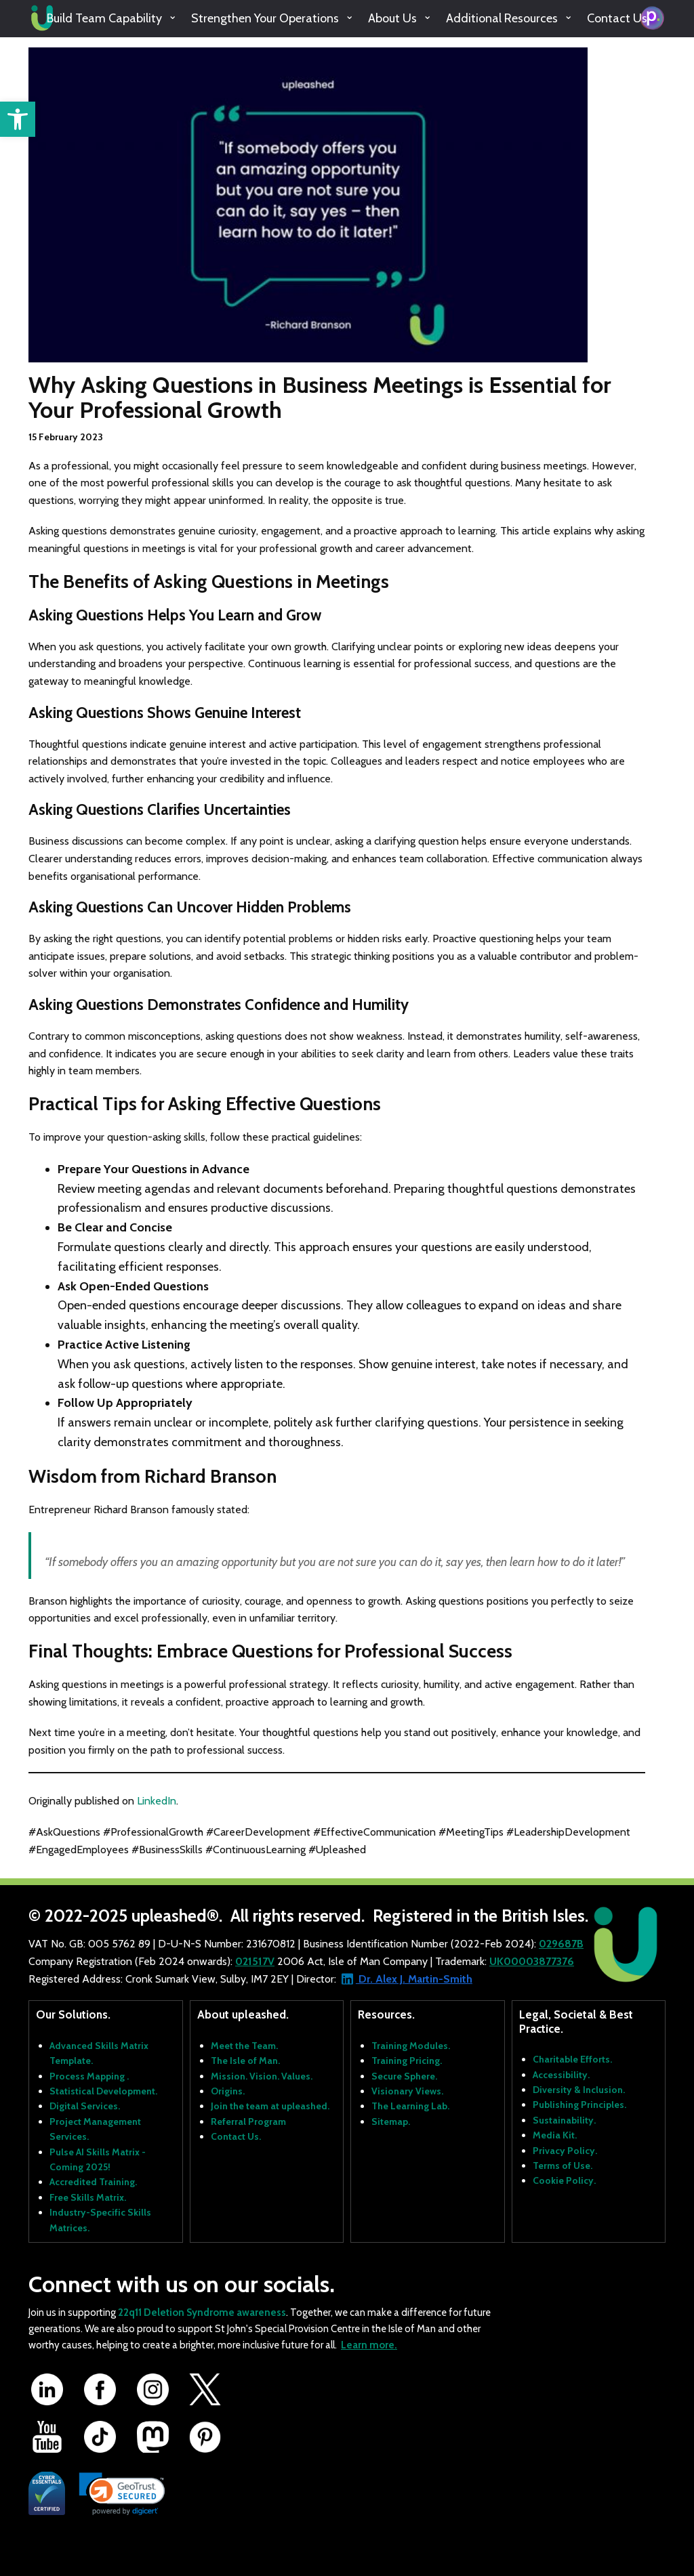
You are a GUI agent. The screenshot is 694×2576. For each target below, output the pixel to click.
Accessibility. (561, 2075)
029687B (561, 1943)
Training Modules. (410, 2046)
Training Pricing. (406, 2060)
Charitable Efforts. (572, 2059)
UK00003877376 (531, 1961)
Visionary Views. (407, 2091)
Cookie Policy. (564, 2180)
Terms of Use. (562, 2165)
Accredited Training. (93, 2182)
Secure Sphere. (404, 2076)
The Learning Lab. (410, 2106)
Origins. (228, 2091)
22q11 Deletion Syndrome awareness (202, 2312)
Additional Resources (502, 18)
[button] (17, 119)
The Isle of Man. (245, 2060)
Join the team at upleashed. (270, 2106)
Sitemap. (390, 2121)
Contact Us (617, 18)
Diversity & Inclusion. (579, 2090)
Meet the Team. (244, 2046)
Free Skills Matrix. (87, 2197)
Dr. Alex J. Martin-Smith (414, 1978)
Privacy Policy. (565, 2151)
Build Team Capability (104, 18)
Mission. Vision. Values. (261, 2076)
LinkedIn (156, 1800)
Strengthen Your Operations (265, 18)
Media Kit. (555, 2135)
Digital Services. (84, 2106)
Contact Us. (236, 2136)
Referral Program (248, 2121)
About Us (392, 18)
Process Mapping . (89, 2076)
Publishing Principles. (579, 2104)
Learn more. (369, 2345)
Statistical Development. (103, 2091)
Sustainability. (564, 2120)
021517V (254, 1961)
